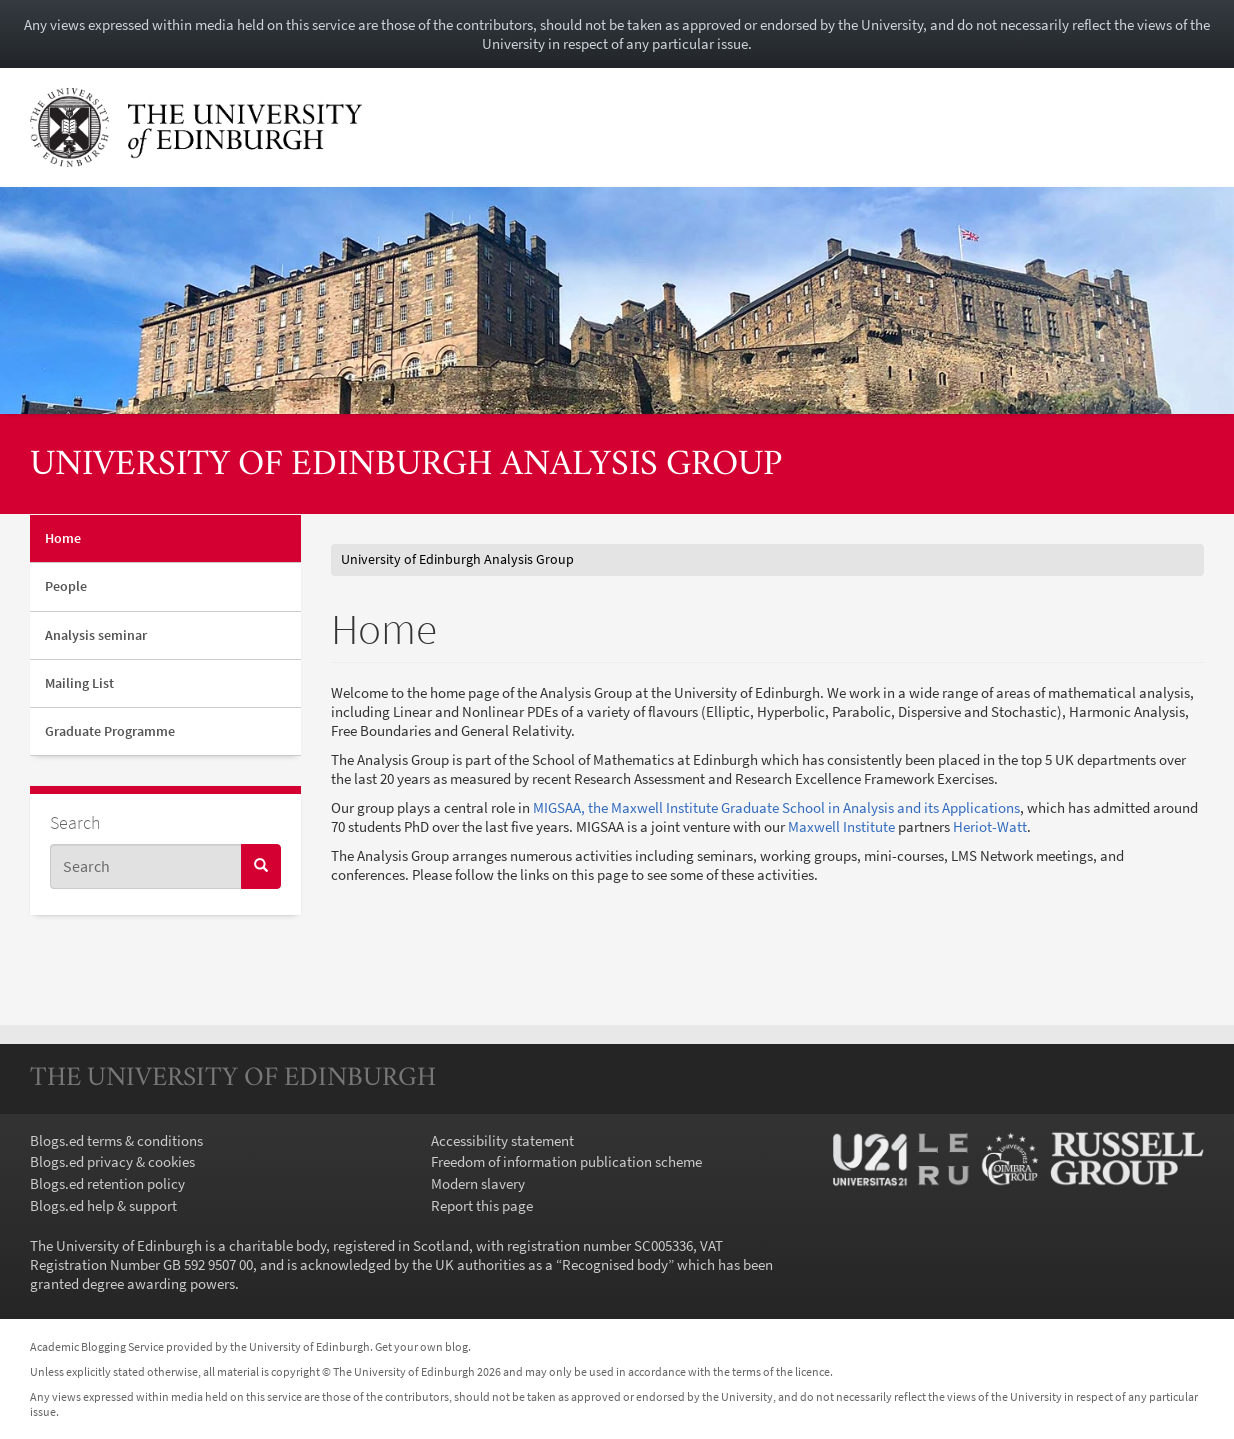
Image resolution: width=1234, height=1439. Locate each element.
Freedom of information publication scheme (566, 1161)
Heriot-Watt (990, 826)
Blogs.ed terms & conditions (116, 1140)
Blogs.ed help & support (103, 1205)
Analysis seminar (96, 635)
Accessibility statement (502, 1140)
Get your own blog (421, 1346)
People (66, 586)
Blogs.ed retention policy (107, 1183)
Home (63, 538)
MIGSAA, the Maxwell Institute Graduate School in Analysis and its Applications (776, 807)
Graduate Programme (110, 731)
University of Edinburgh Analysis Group (406, 466)
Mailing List (79, 683)
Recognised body (615, 1264)
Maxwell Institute (841, 826)
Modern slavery (478, 1183)
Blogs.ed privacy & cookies (112, 1161)
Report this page (482, 1205)
